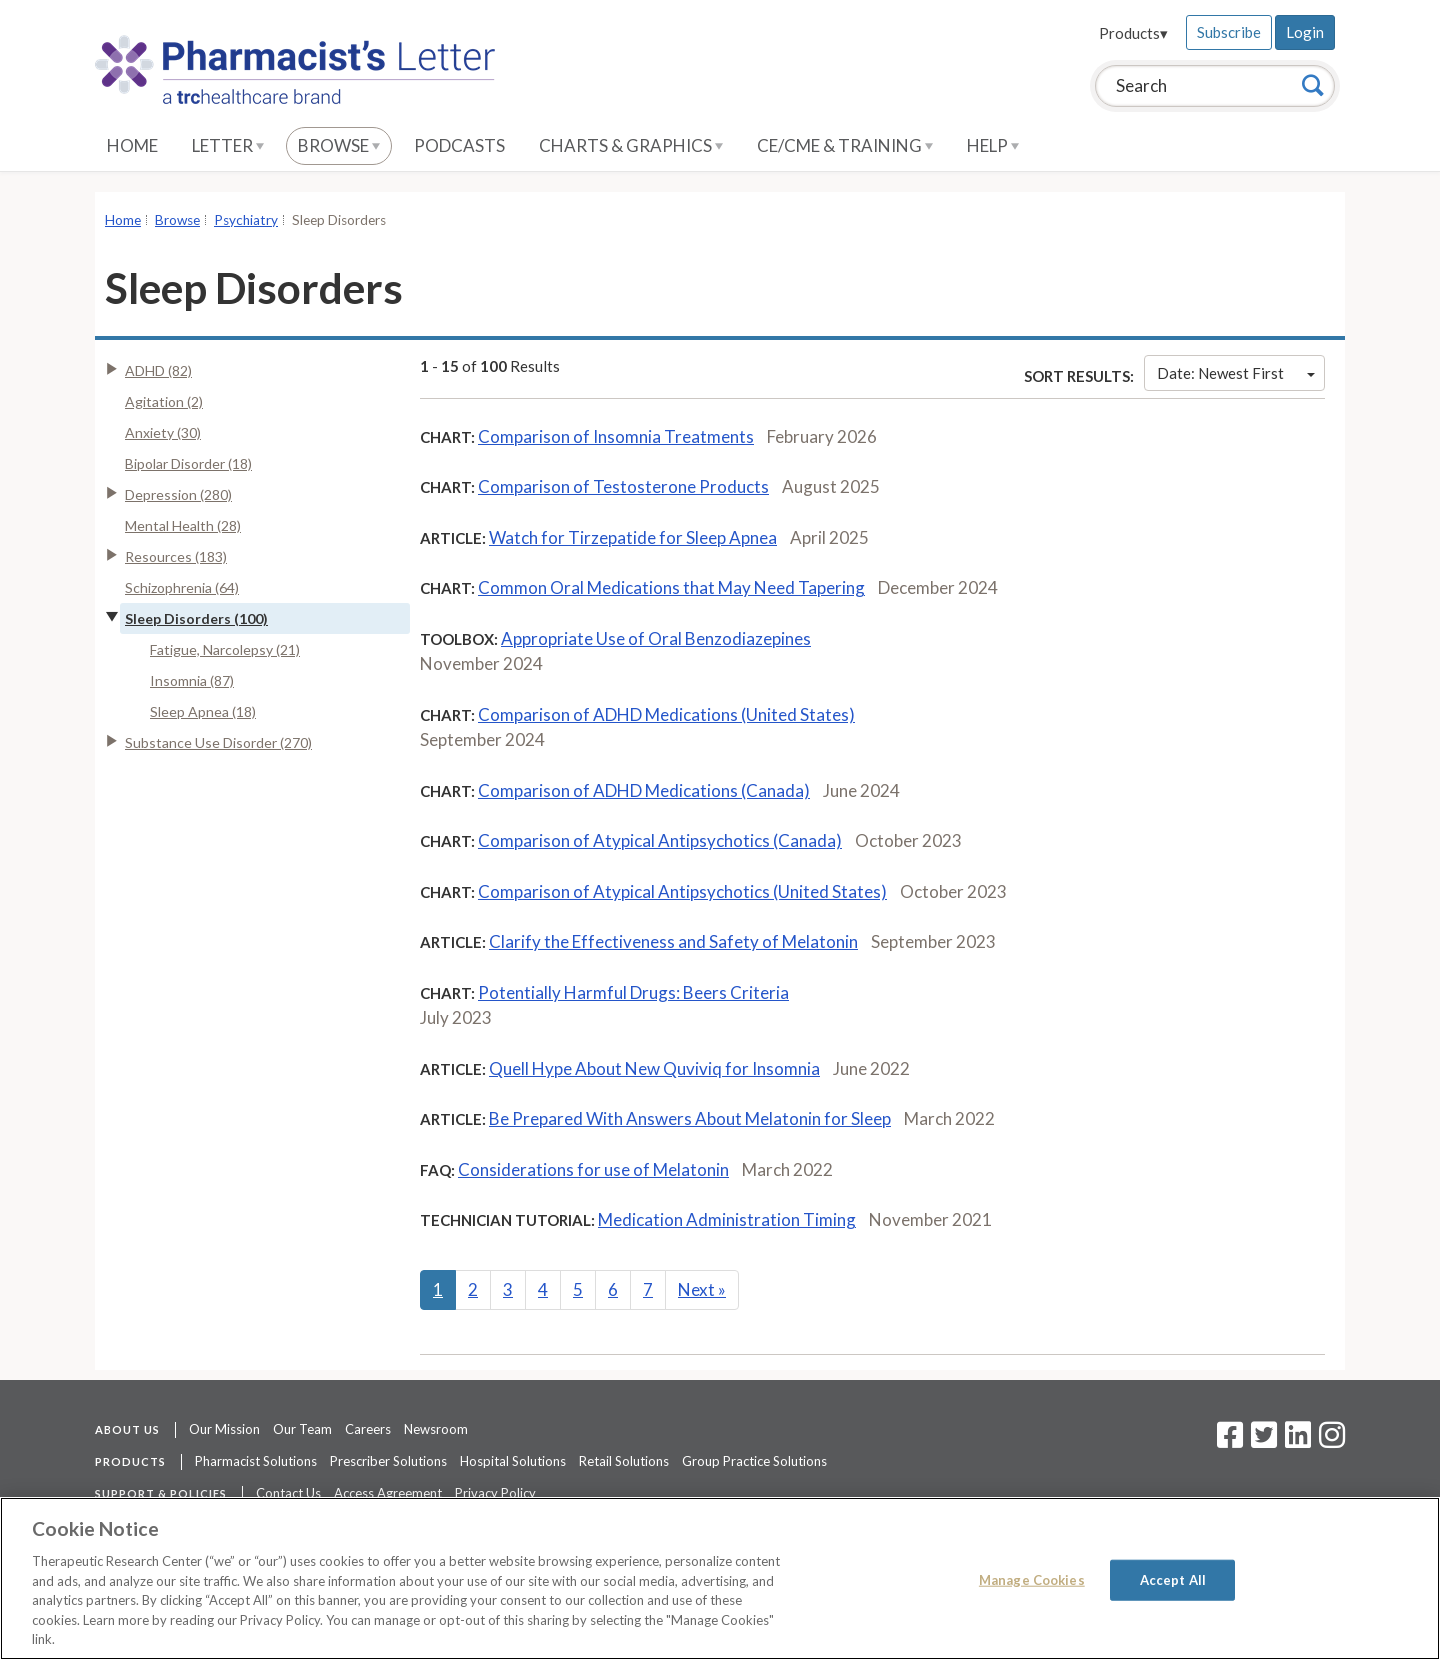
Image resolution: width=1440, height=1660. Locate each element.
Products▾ (1133, 33)
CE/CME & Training (845, 145)
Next (702, 1289)
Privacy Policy (495, 1493)
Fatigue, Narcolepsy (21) (225, 649)
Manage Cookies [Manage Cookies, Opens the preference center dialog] (1032, 1579)
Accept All (1173, 1579)
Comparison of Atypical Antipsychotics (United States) (682, 891)
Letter (228, 145)
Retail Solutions (624, 1461)
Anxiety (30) (163, 432)
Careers (368, 1429)
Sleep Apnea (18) (203, 711)
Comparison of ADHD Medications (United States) (666, 714)
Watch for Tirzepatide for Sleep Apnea (633, 537)
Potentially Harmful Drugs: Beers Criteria (633, 992)
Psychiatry (246, 220)
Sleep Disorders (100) (196, 618)
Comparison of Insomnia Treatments (616, 436)
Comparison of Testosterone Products (623, 486)
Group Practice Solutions (754, 1461)
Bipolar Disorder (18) (188, 463)
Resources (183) (176, 556)
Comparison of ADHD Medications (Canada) (644, 790)
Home (132, 145)
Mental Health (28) (183, 525)
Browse (339, 145)
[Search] (1313, 85)
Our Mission (224, 1429)
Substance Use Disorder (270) (218, 742)
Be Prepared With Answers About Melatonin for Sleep (690, 1118)
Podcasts (459, 145)
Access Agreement (388, 1493)
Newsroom (436, 1429)
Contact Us (288, 1493)
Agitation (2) (164, 401)
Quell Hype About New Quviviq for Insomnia (654, 1068)
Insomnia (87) (192, 680)
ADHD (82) (158, 370)
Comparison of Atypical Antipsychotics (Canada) (660, 840)
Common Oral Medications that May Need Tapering (671, 587)
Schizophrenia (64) (182, 587)
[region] (720, 1578)
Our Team (302, 1429)
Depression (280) (178, 494)
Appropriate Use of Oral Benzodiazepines (656, 638)
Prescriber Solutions (388, 1461)
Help (993, 145)
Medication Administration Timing (727, 1219)
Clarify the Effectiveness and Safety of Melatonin (673, 941)
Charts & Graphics (631, 145)
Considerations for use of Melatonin (593, 1169)
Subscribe (1229, 32)
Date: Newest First (1236, 373)
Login (1305, 32)
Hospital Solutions (513, 1461)
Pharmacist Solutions (256, 1461)
